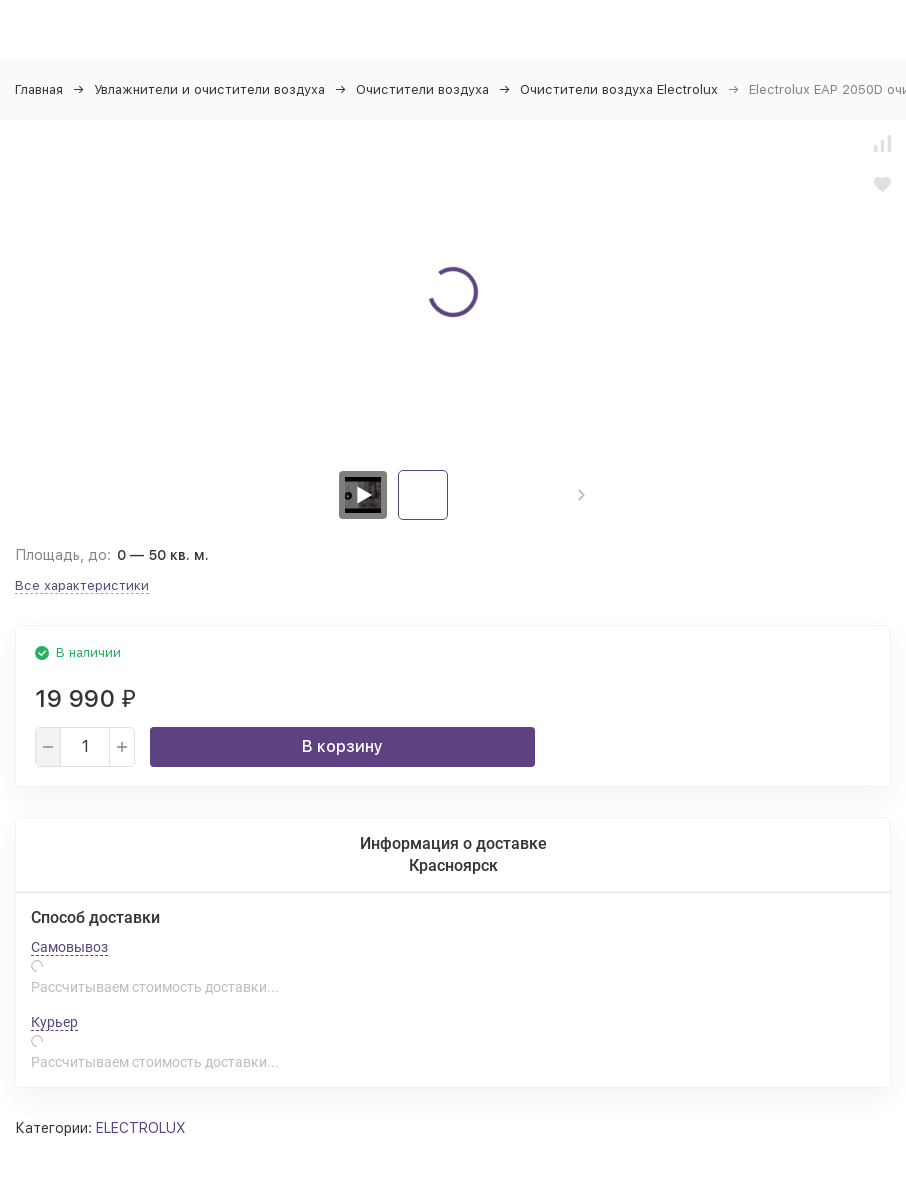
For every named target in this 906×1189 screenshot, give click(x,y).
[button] (581, 495)
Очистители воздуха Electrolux (619, 89)
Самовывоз (69, 947)
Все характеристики (82, 585)
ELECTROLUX (141, 1128)
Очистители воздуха (422, 89)
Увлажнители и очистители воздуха (209, 89)
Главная (39, 89)
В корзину (342, 746)
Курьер (54, 1022)
